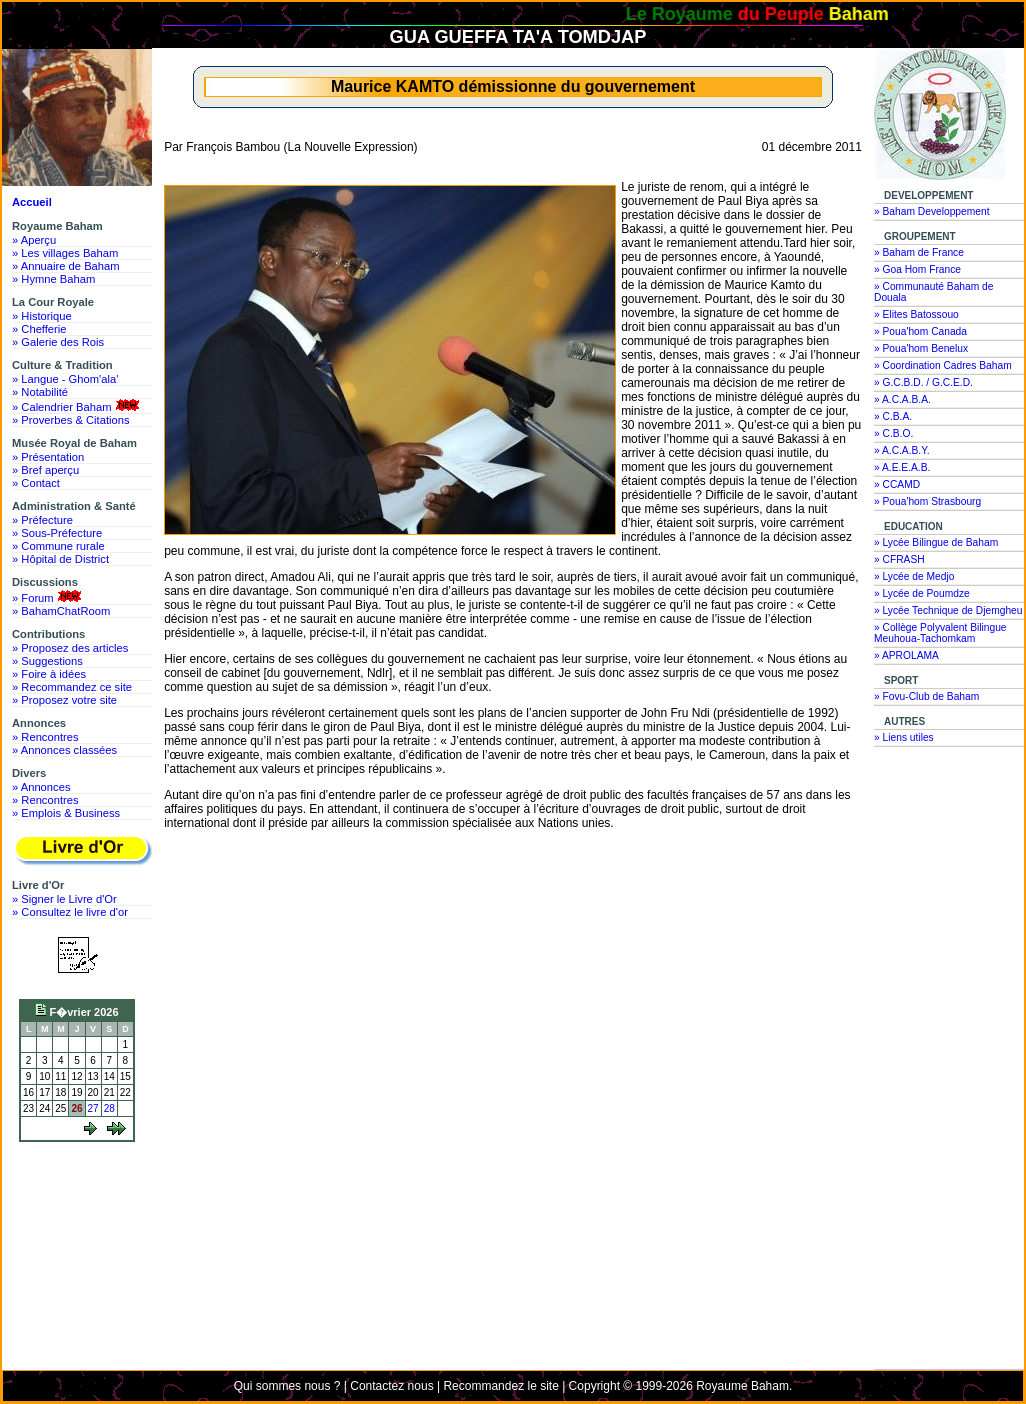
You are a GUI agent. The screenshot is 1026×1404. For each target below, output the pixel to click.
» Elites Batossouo (916, 314)
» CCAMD (897, 484)
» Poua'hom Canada (920, 331)
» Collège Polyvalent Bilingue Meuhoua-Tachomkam (940, 633)
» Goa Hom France (917, 269)
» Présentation (48, 457)
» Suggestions (47, 661)
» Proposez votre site (64, 700)
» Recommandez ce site (72, 687)
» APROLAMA (906, 655)
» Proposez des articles (70, 648)
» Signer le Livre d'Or (64, 899)
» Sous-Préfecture (57, 533)
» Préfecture (42, 520)
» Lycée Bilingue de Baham (936, 542)
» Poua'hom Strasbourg (927, 501)
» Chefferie (39, 329)
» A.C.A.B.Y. (902, 450)
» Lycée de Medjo (914, 576)
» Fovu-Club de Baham (926, 696)
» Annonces (41, 787)
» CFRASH (899, 559)
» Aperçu (34, 240)
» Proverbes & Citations (71, 420)
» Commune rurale (58, 546)
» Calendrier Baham (77, 406)
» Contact (36, 483)
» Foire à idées (49, 674)
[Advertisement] (82, 1223)
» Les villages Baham (65, 253)
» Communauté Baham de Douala (933, 292)
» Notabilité (40, 392)
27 (93, 1108)
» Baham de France (919, 252)
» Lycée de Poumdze (922, 593)
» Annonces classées (64, 750)
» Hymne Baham (53, 279)
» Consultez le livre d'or (70, 912)
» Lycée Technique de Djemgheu (948, 610)
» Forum (48, 597)
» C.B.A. (893, 416)
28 (109, 1108)
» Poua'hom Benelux (921, 348)
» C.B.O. (893, 433)
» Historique (42, 316)
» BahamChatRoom (61, 611)
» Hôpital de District (60, 559)
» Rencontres (45, 737)
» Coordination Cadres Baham (943, 365)
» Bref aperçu (45, 470)
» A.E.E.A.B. (902, 467)
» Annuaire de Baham (66, 266)
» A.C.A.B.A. (902, 399)
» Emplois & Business (66, 813)
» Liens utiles (904, 737)
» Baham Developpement (932, 211)
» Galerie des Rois (58, 342)
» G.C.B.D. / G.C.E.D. (923, 382)
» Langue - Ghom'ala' (65, 379)
